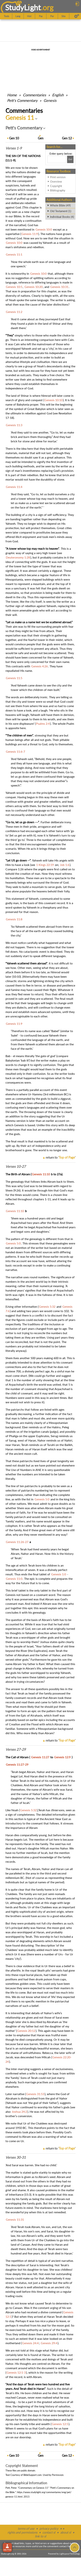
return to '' (61, 1157)
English (58, 95)
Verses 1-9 (13, 148)
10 (14, 138)
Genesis (50, 100)
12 (67, 138)
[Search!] (70, 159)
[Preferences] (76, 16)
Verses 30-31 (15, 2157)
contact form (65, 2546)
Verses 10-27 (15, 1166)
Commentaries (34, 95)
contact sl (48, 2532)
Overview (56, 181)
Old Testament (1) (60, 211)
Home (12, 95)
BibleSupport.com (32, 2474)
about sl (65, 2532)
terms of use (26, 2528)
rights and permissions (22, 2532)
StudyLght (23, 7)
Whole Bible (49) (60, 205)
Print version (57, 177)
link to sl (40, 2536)
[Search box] (56, 159)
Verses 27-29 (15, 1749)
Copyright (56, 186)
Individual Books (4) (62, 216)
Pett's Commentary (22, 100)
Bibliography (57, 190)
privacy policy (48, 2528)
